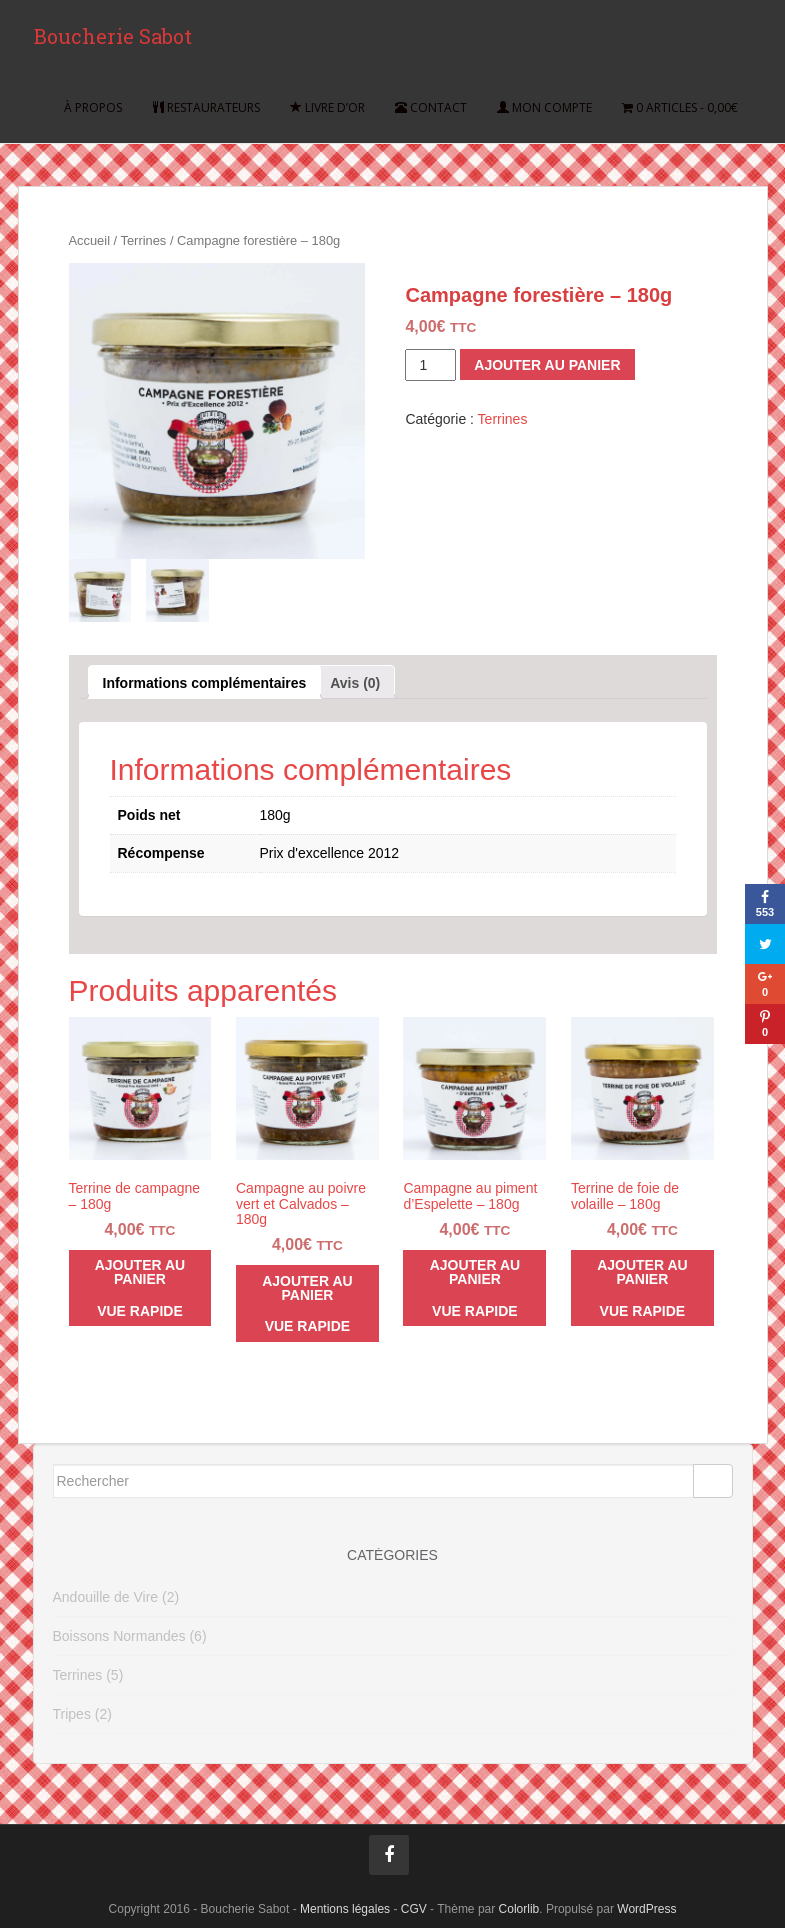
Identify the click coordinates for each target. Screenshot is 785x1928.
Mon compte (544, 110)
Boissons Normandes (119, 1636)
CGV (414, 1909)
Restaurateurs (206, 110)
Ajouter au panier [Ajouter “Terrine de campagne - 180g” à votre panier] (140, 1272)
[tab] (205, 682)
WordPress (646, 1909)
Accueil (90, 240)
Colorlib (519, 1909)
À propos (93, 110)
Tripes (72, 1714)
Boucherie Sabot (112, 38)
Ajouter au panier (547, 365)
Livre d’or (327, 110)
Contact (431, 110)
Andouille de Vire (106, 1597)
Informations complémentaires (205, 683)
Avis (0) (355, 683)
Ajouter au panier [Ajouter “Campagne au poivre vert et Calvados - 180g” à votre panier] (307, 1288)
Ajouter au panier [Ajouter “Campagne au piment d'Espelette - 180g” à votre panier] (475, 1272)
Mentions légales (345, 1909)
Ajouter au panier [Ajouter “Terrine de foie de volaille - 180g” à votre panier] (642, 1272)
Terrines (144, 240)
